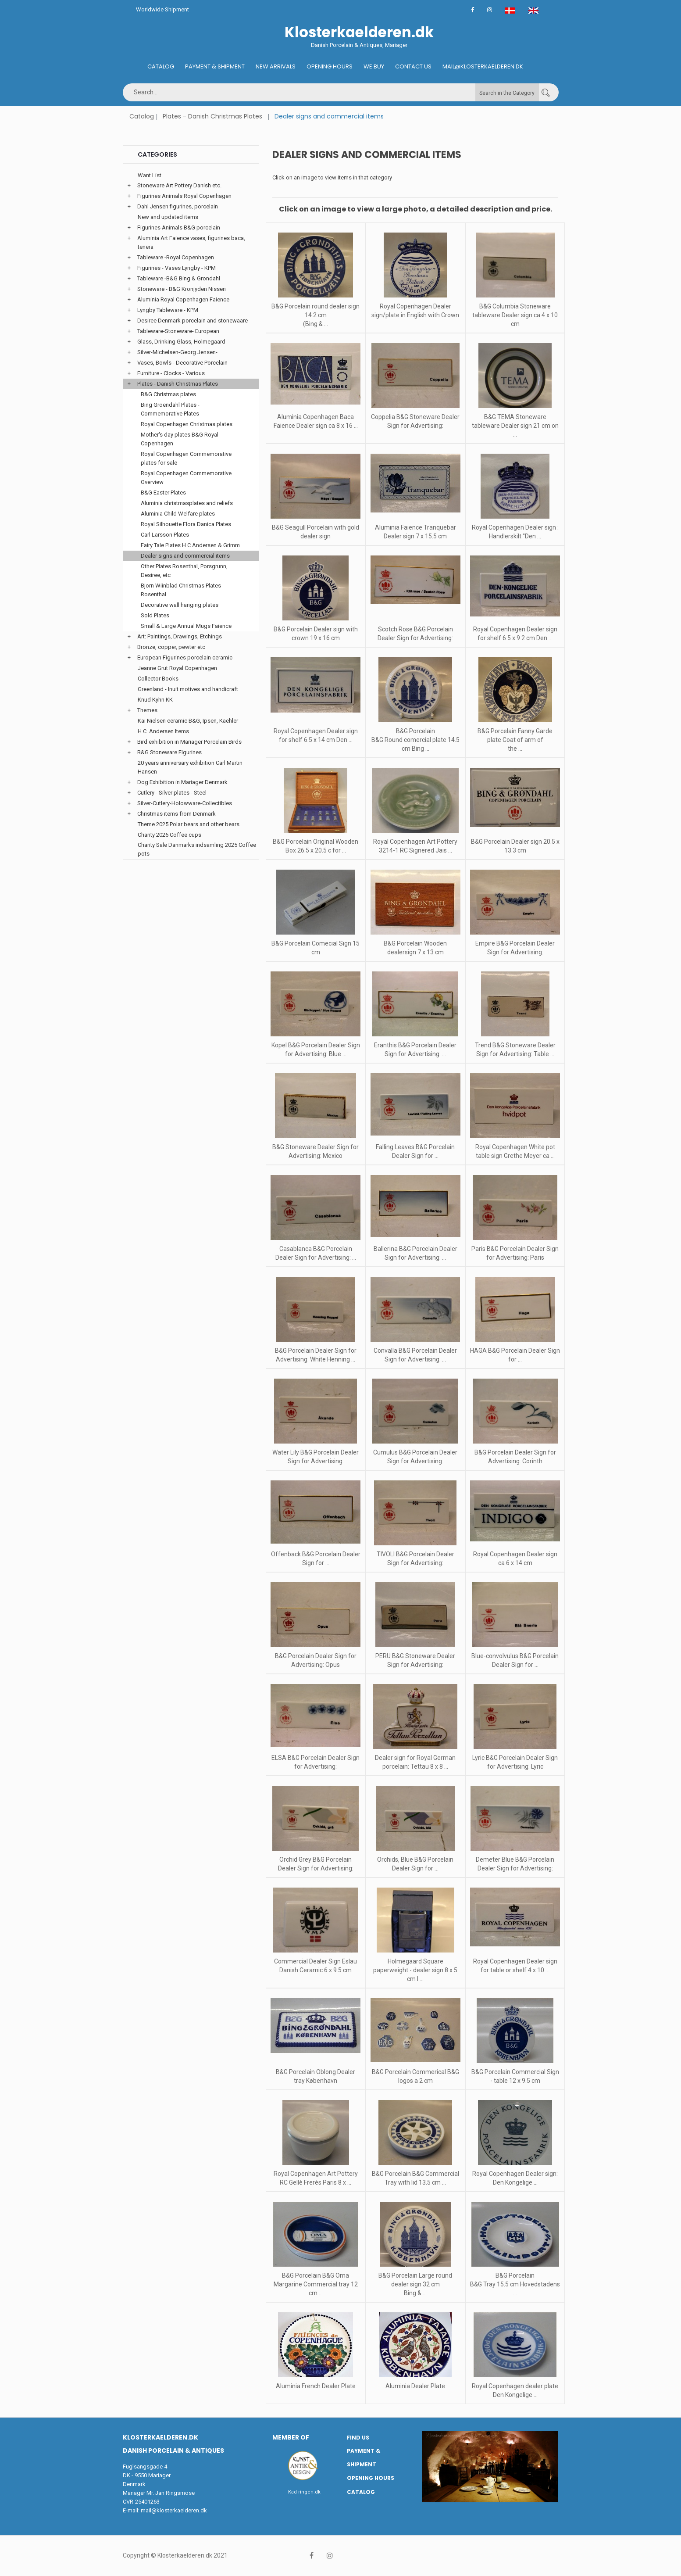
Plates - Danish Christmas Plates (212, 116)
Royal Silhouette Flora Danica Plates (186, 524)
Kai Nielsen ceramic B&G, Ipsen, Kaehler (188, 720)
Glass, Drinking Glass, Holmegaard (181, 341)
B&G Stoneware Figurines (169, 752)
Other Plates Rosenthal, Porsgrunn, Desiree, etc (184, 570)
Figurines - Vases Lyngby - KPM (176, 268)
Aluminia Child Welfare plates (178, 513)
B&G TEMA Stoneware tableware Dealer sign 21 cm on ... (515, 425)
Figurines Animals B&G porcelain (178, 227)
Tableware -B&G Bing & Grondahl (178, 278)
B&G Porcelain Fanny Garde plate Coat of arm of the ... (515, 739)
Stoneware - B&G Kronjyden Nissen (181, 289)
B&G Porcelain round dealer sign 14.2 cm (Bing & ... (315, 315)
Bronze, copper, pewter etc (171, 647)
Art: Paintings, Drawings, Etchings (179, 636)
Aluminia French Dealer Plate (316, 2386)
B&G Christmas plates (168, 394)
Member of (290, 2437)
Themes (147, 710)
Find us (358, 2437)
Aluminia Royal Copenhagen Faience (183, 299)
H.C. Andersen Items (163, 731)
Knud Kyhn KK (155, 699)
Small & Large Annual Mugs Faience (186, 626)
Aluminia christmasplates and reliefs (187, 503)
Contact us (413, 66)
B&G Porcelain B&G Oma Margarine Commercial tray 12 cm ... (316, 2284)
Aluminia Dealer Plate (415, 2386)
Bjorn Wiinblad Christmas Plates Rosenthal (181, 590)
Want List (149, 175)
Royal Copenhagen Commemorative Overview (186, 477)
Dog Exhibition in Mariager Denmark (182, 782)
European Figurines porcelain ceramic (184, 657)
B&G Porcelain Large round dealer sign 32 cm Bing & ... (415, 2284)
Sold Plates (155, 615)
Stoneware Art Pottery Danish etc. (179, 185)
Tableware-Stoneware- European (178, 331)
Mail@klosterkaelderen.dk (482, 66)
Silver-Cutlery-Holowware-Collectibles (184, 803)
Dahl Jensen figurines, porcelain (177, 206)
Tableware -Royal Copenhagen (175, 257)
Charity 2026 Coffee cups (169, 834)
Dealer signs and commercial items (185, 555)
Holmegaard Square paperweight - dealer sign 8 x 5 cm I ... (415, 1970)
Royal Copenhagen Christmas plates (186, 424)
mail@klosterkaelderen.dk (174, 2510)
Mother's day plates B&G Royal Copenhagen (179, 439)
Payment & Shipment (215, 66)
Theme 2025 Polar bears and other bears (188, 824)
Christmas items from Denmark (176, 813)
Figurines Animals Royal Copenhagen (184, 196)
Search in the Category (507, 93)
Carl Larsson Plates (165, 534)
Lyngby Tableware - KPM (167, 310)
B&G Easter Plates (163, 492)
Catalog (160, 66)
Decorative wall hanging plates (179, 605)
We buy (374, 66)
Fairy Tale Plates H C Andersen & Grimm (190, 545)
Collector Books (158, 678)
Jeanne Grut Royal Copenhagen (177, 668)
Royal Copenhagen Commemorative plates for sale (186, 458)
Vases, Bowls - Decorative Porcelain (182, 362)
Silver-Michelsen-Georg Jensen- (177, 352)
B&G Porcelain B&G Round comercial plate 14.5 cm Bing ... (415, 739)
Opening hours (330, 66)
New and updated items (168, 217)
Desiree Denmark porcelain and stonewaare (192, 320)
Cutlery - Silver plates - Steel (172, 792)
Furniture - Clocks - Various (171, 373)
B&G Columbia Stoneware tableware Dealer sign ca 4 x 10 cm (515, 315)
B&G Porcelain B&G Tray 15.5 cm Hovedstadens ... (515, 2284)
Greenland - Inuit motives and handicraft (188, 689)
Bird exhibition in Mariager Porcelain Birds (189, 741)
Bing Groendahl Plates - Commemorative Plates (170, 409)
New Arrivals (276, 66)
